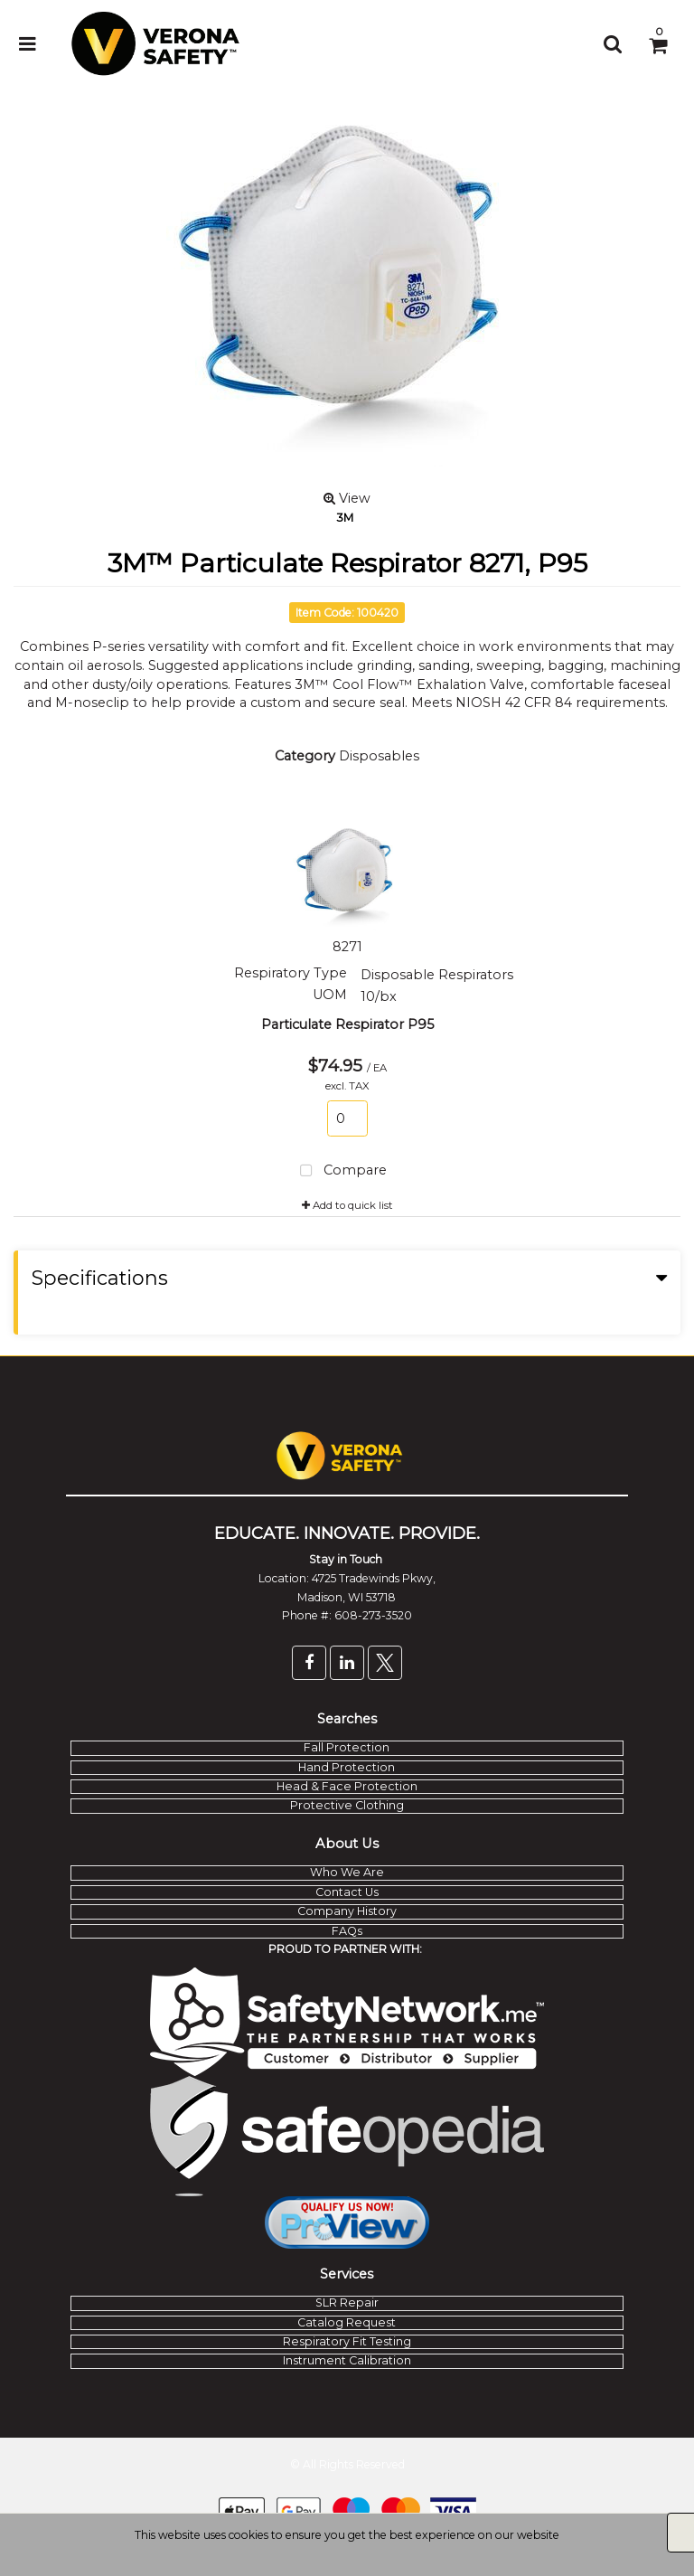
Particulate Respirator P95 (347, 1024)
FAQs (347, 1931)
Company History (347, 1911)
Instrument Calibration (347, 2360)
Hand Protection (346, 1767)
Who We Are (347, 1872)
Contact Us (347, 1892)
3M (344, 517)
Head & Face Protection (347, 1786)
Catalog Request (346, 2322)
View (347, 498)
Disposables (379, 756)
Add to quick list (347, 1205)
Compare (340, 1171)
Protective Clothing (347, 1805)
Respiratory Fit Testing (347, 2341)
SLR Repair (347, 2302)
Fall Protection (346, 1747)
